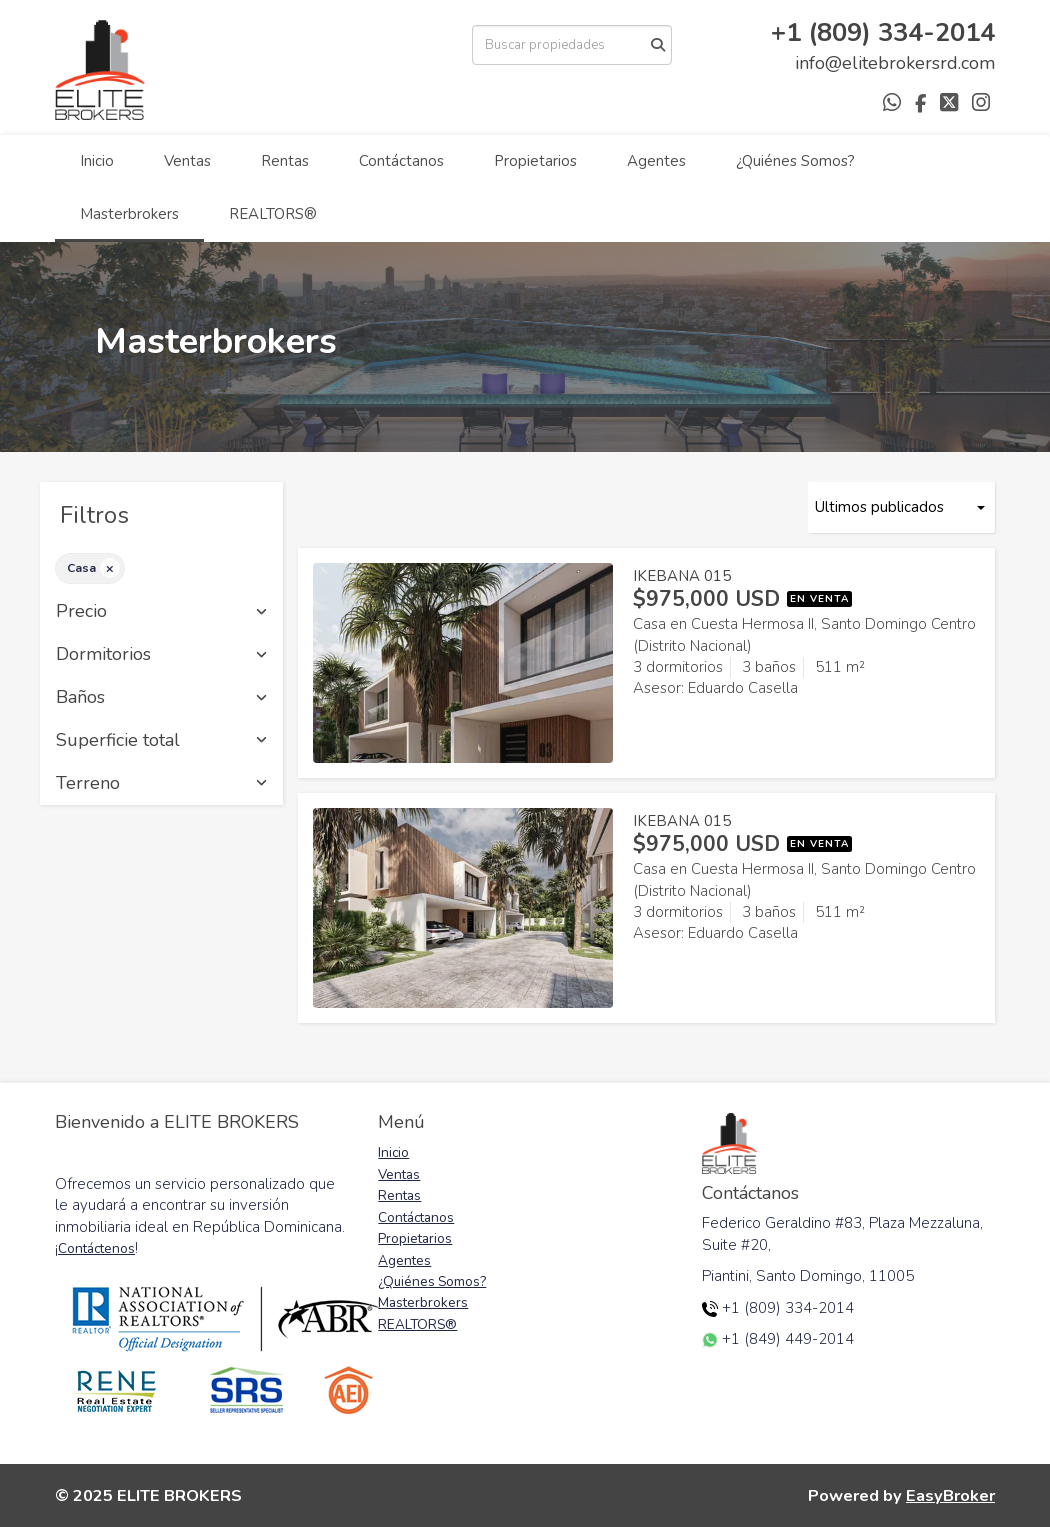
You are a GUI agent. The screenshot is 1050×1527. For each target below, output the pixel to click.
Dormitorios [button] (161, 655)
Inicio (97, 161)
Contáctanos (401, 161)
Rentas (285, 161)
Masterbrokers (129, 214)
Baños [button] (161, 698)
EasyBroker (950, 1495)
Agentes (656, 161)
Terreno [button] (161, 784)
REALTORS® (273, 214)
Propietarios (535, 161)
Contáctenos (96, 1248)
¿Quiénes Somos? (795, 161)
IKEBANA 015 (682, 576)
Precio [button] (161, 612)
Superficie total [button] (161, 741)
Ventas (187, 161)
